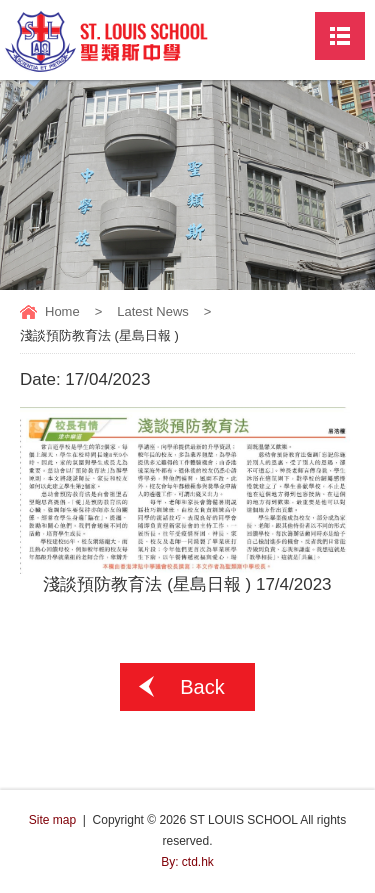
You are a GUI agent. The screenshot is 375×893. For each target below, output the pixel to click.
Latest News (153, 311)
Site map (52, 820)
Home (62, 311)
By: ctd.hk (187, 862)
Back (202, 687)
